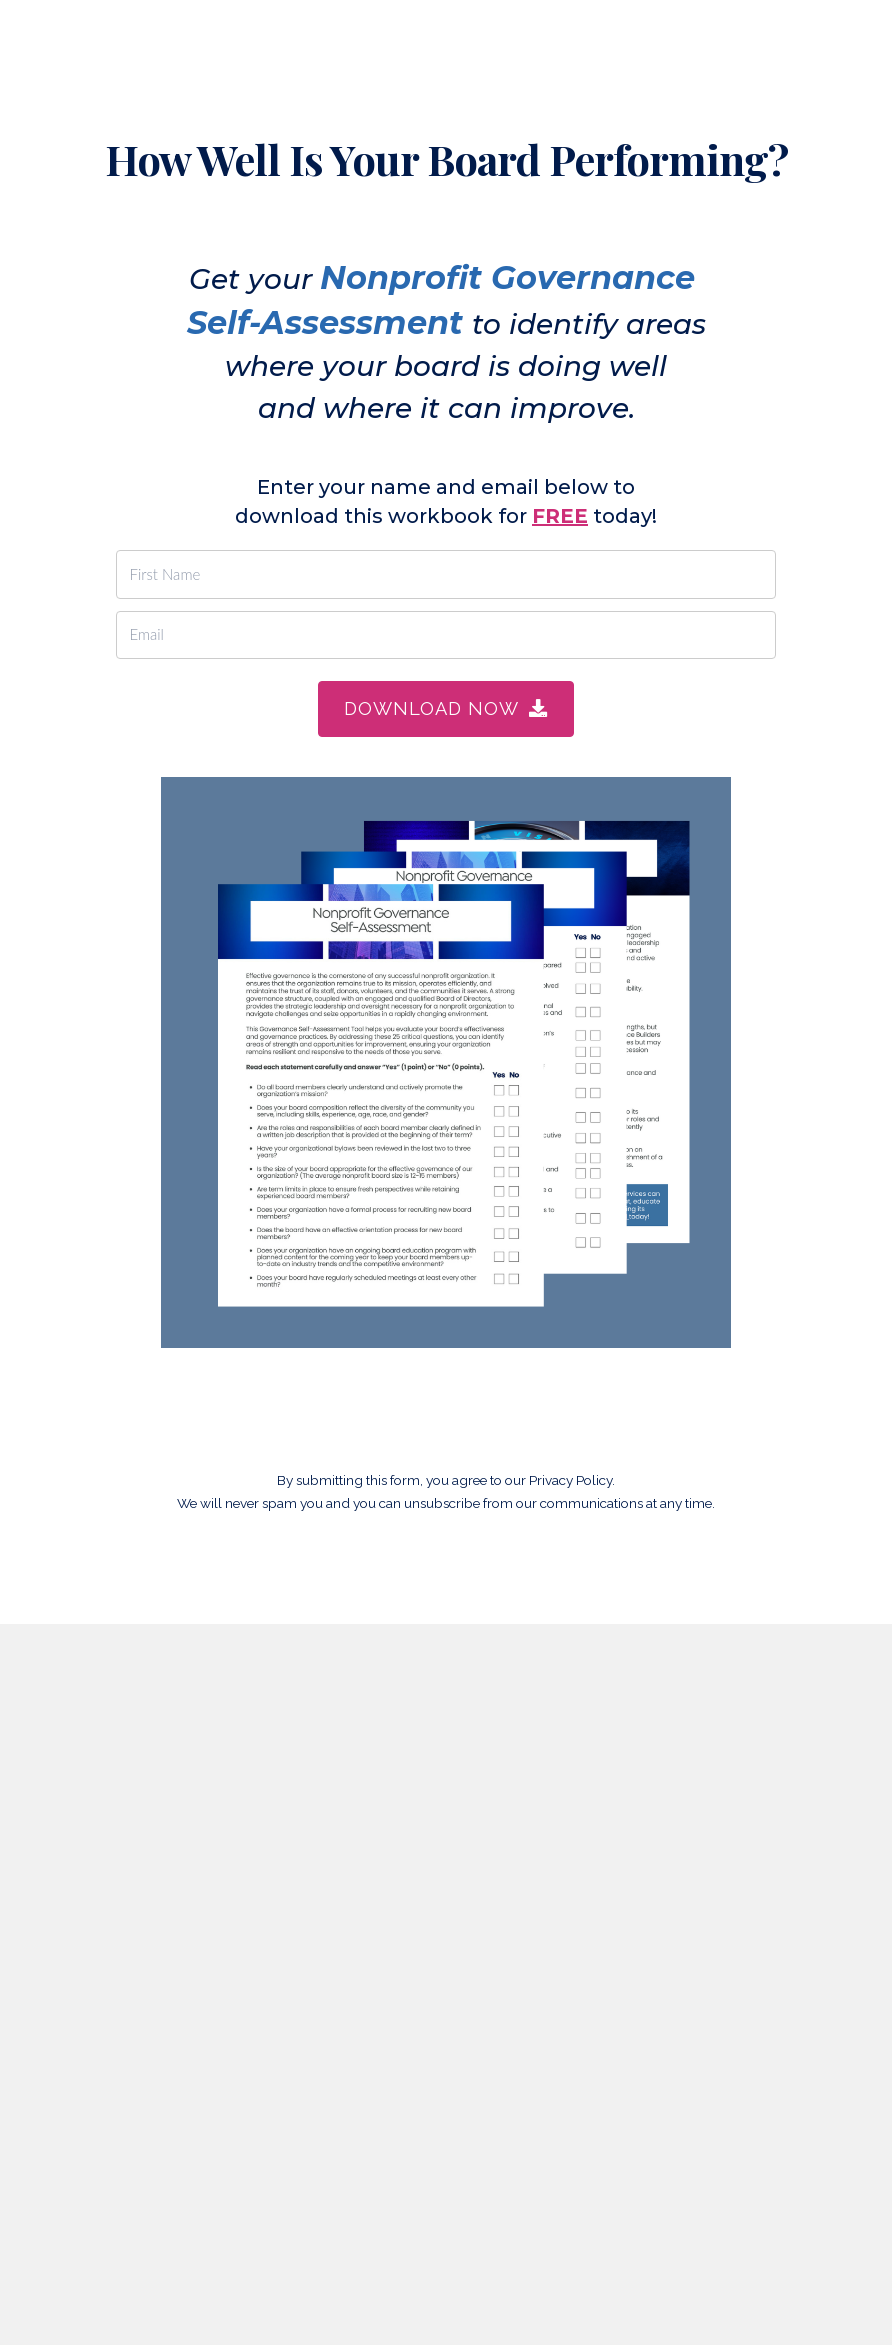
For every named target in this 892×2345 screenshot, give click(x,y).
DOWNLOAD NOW (446, 708)
